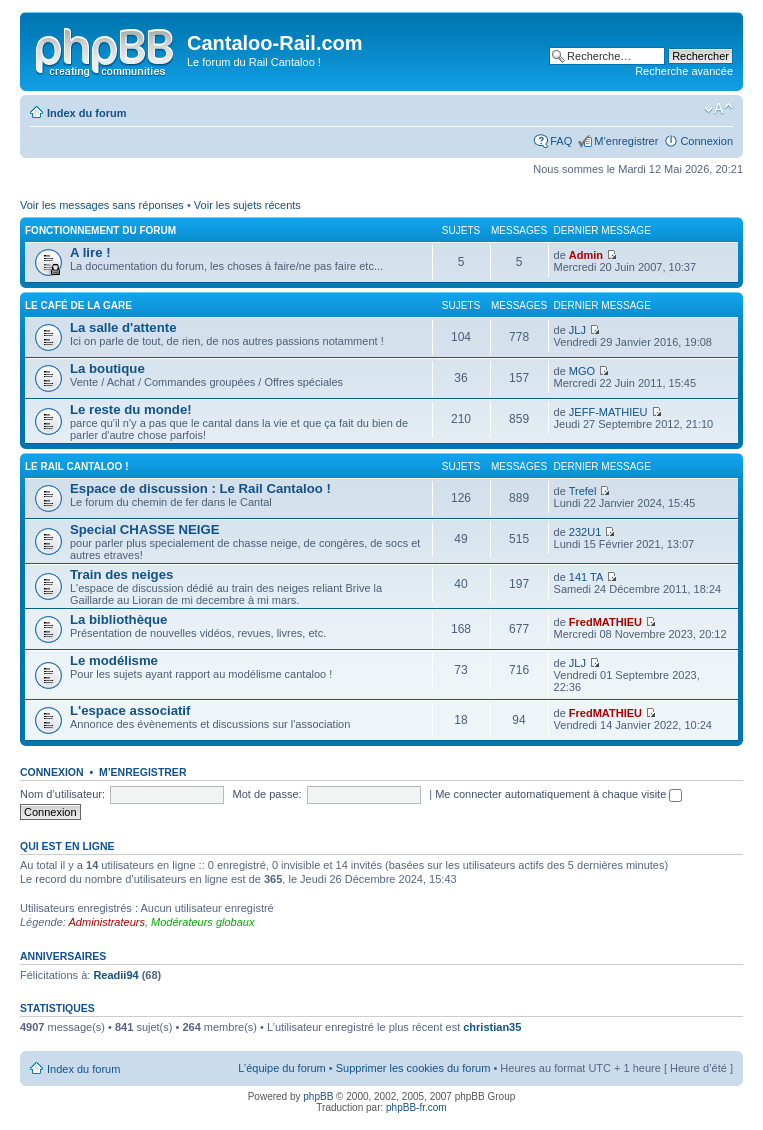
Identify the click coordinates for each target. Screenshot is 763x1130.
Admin (586, 255)
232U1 (585, 532)
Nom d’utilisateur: (62, 794)
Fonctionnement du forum (100, 230)
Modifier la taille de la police (718, 109)
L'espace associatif (130, 710)
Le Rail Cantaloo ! (77, 466)
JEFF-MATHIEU (608, 412)
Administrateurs (107, 922)
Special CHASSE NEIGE (145, 529)
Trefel (583, 491)
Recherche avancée (684, 71)
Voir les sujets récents (247, 205)
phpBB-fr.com (416, 1107)
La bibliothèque (118, 619)
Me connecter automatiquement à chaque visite (558, 794)
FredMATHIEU (605, 622)
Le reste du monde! (131, 409)
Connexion (706, 141)
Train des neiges (121, 574)
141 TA (586, 577)
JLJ (577, 330)
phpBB (318, 1096)
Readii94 (115, 975)
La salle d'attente (123, 327)
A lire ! (90, 252)
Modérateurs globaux (202, 922)
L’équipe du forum (281, 1068)
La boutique (107, 368)
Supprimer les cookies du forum (413, 1068)
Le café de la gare (78, 305)
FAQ (561, 141)
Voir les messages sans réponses (102, 205)
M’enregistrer (626, 141)
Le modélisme (114, 660)
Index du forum (86, 113)
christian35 (492, 1027)
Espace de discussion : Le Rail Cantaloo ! (200, 488)
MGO (582, 371)
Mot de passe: (267, 794)
